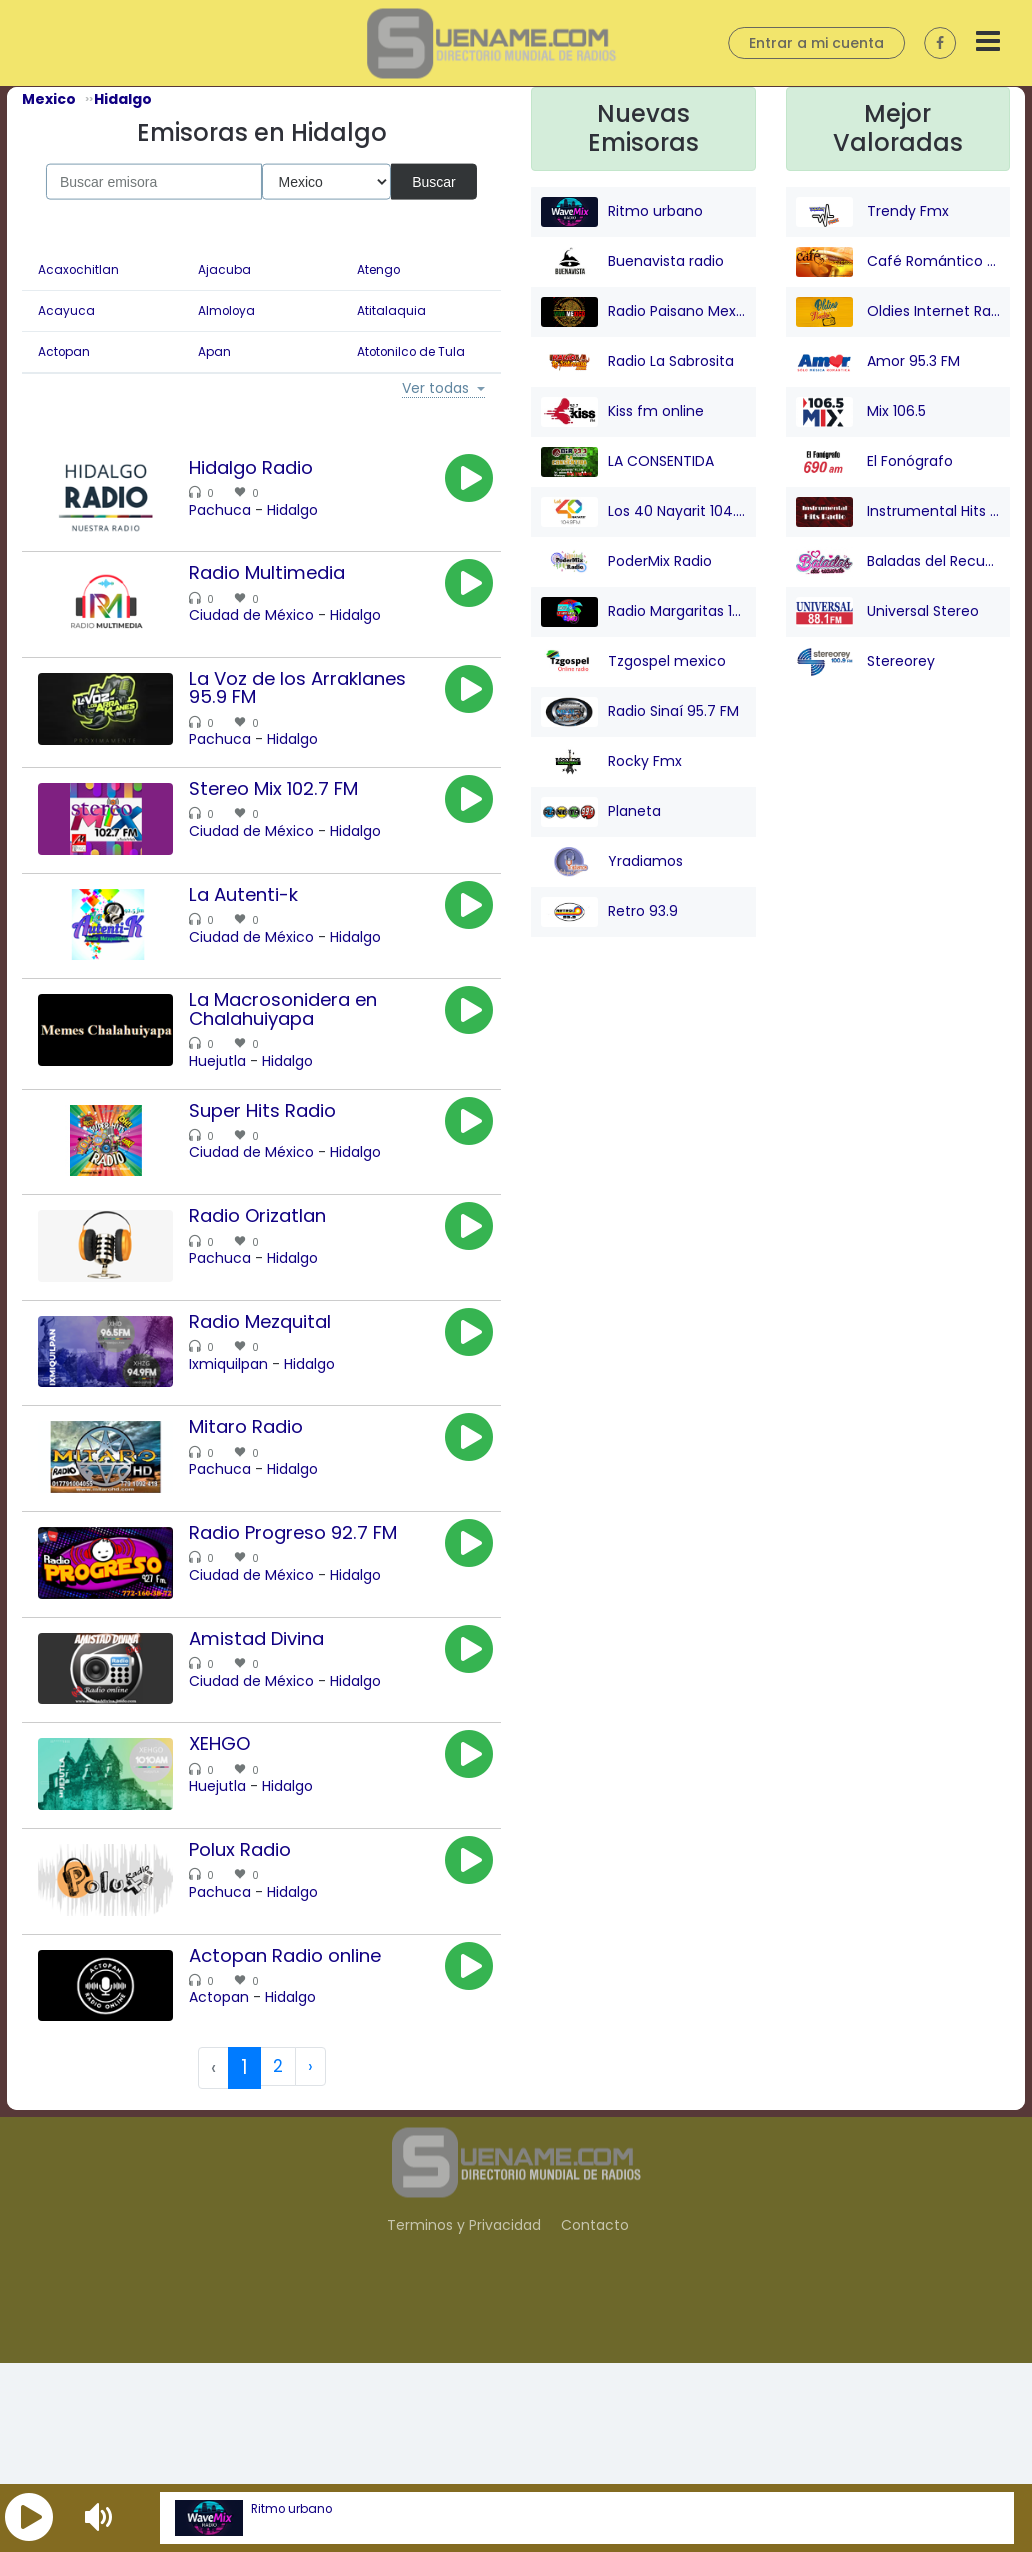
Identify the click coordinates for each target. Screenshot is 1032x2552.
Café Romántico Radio (898, 262)
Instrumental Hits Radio (898, 512)
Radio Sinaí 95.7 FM (640, 712)
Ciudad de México (276, 629)
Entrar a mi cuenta (816, 43)
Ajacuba (224, 270)
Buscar (434, 181)
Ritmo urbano (291, 2509)
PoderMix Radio (626, 562)
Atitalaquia (391, 311)
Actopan (64, 352)
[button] (29, 2518)
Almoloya (226, 311)
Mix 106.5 (861, 412)
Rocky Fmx (611, 762)
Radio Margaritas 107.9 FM (643, 612)
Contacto (595, 2416)
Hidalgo (317, 510)
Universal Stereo (887, 612)
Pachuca (245, 510)
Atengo (378, 270)
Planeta (601, 812)
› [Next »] (310, 2259)
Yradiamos (612, 862)
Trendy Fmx (872, 212)
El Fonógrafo (874, 462)
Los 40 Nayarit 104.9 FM (643, 512)
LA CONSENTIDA (627, 462)
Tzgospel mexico (633, 662)
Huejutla (242, 1123)
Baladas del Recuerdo (898, 562)
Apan (214, 352)
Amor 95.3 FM (878, 362)
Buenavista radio (632, 262)
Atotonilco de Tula (411, 352)
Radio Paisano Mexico (643, 312)
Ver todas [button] (435, 389)
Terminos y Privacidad (464, 2416)
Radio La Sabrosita (637, 362)
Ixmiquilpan (253, 1462)
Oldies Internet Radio (898, 312)
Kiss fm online (622, 412)
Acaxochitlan (78, 270)
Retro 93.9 (609, 912)
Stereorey (865, 662)
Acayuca (66, 311)
